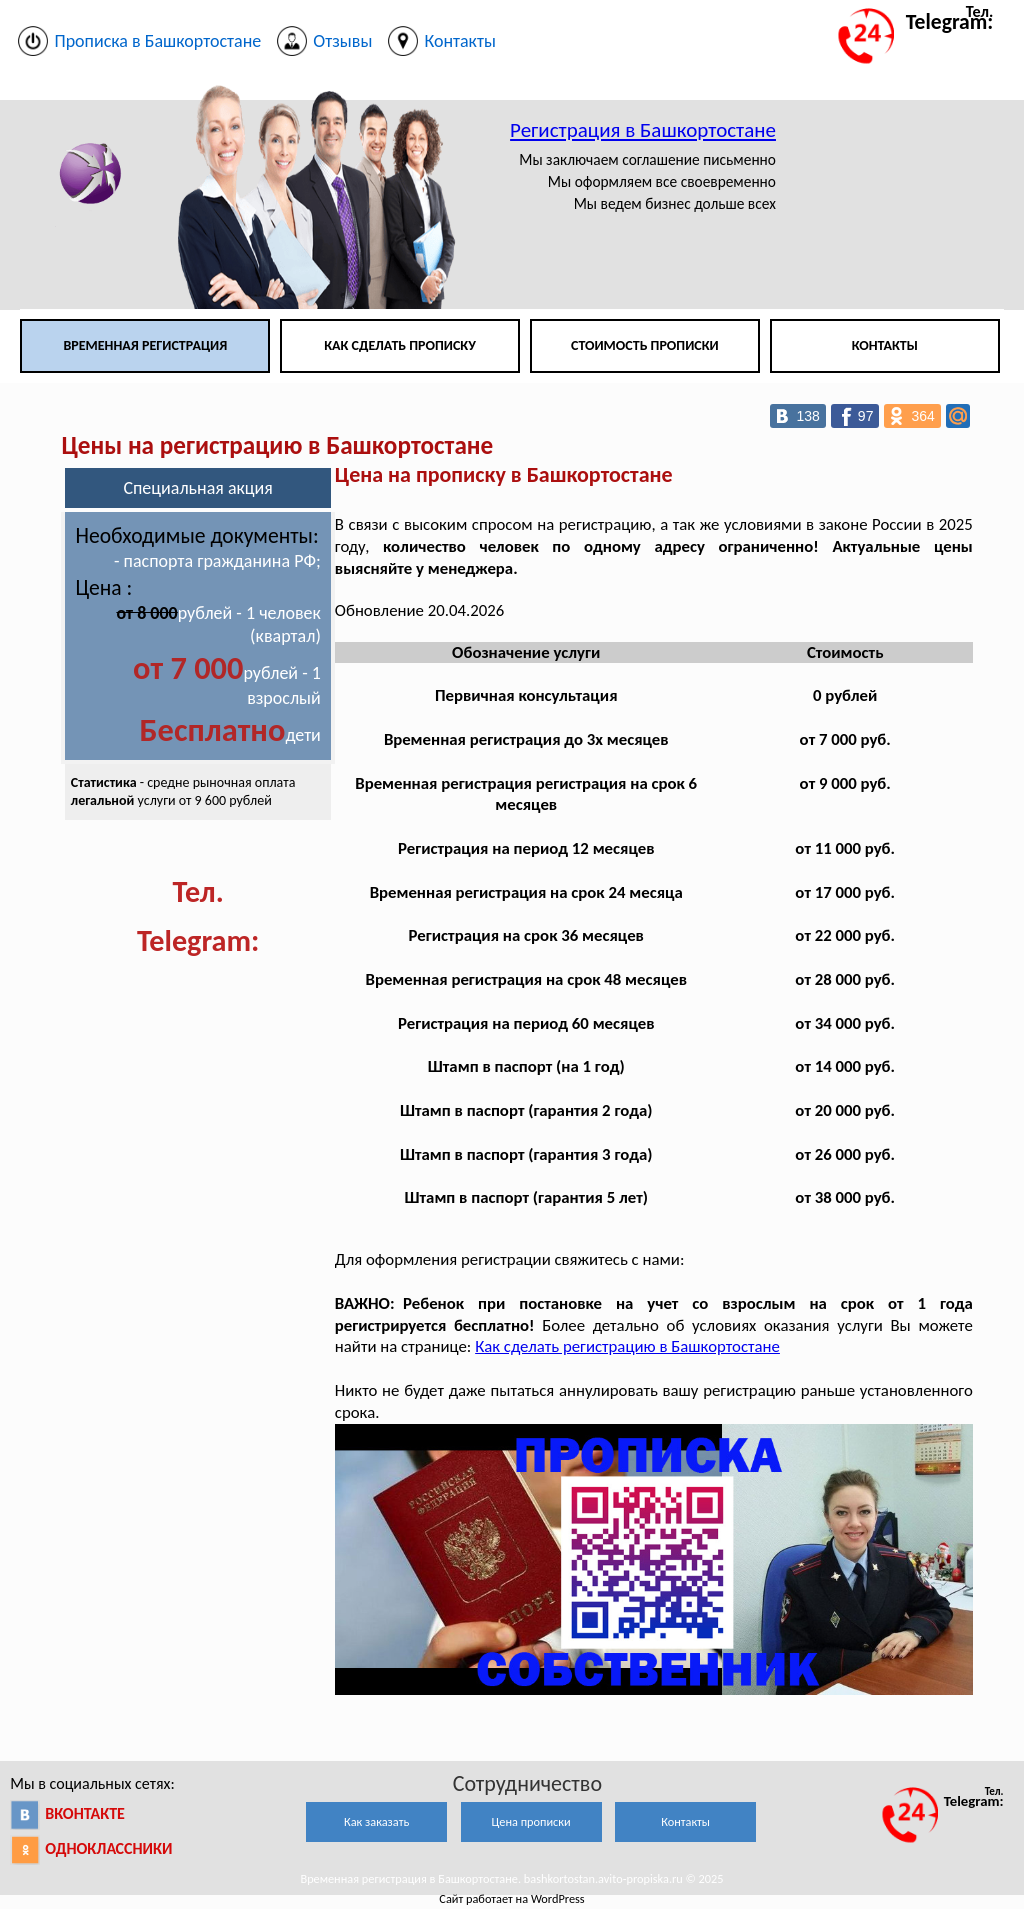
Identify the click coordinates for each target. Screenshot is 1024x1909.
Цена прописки (531, 1821)
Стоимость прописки (645, 345)
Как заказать (376, 1821)
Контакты (885, 345)
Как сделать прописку (400, 345)
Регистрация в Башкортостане (643, 130)
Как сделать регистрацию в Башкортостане (627, 1346)
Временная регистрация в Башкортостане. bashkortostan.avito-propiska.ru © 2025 (511, 1878)
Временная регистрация (145, 345)
